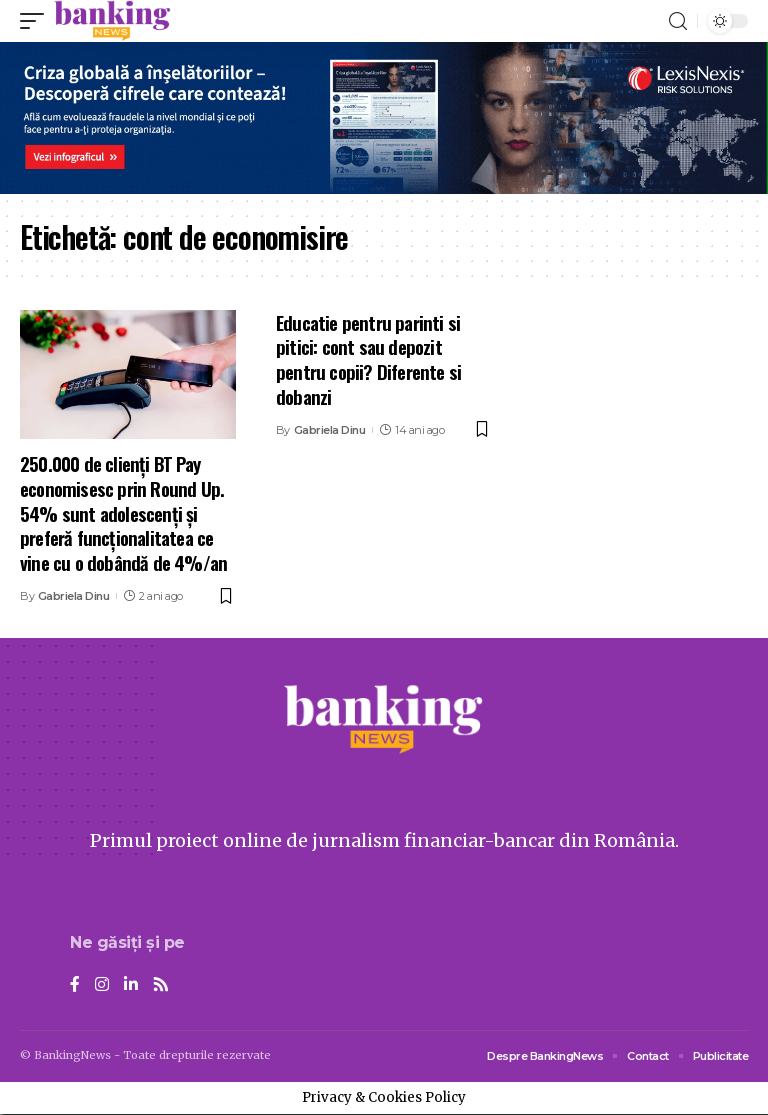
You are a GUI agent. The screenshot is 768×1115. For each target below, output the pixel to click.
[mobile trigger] (37, 21)
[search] (678, 21)
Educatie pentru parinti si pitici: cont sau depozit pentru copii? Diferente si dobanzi (368, 359)
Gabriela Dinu (74, 596)
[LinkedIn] (131, 985)
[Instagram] (102, 985)
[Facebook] (75, 985)
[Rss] (161, 985)
